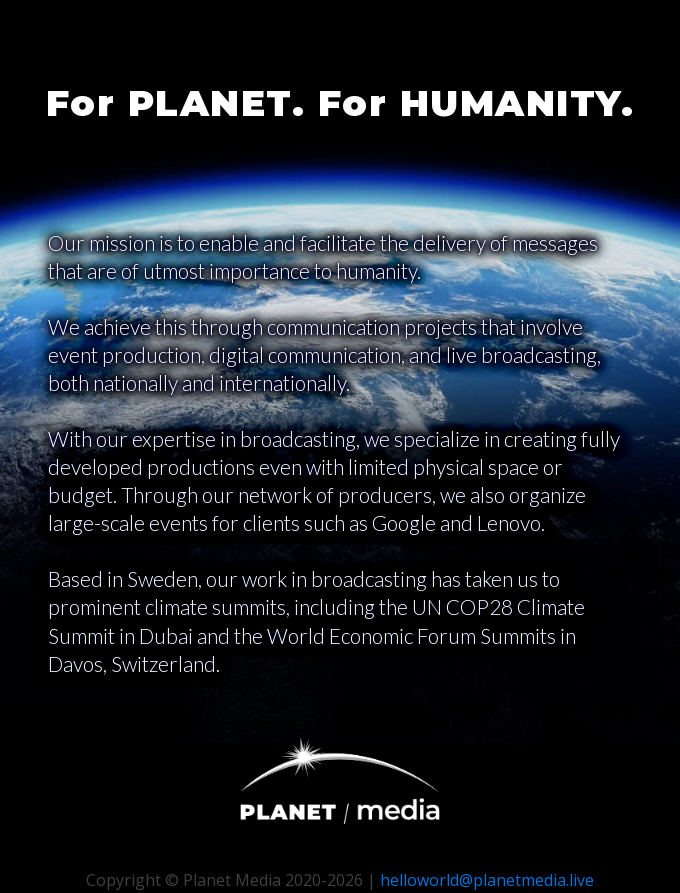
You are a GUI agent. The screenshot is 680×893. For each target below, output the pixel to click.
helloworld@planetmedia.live (487, 880)
